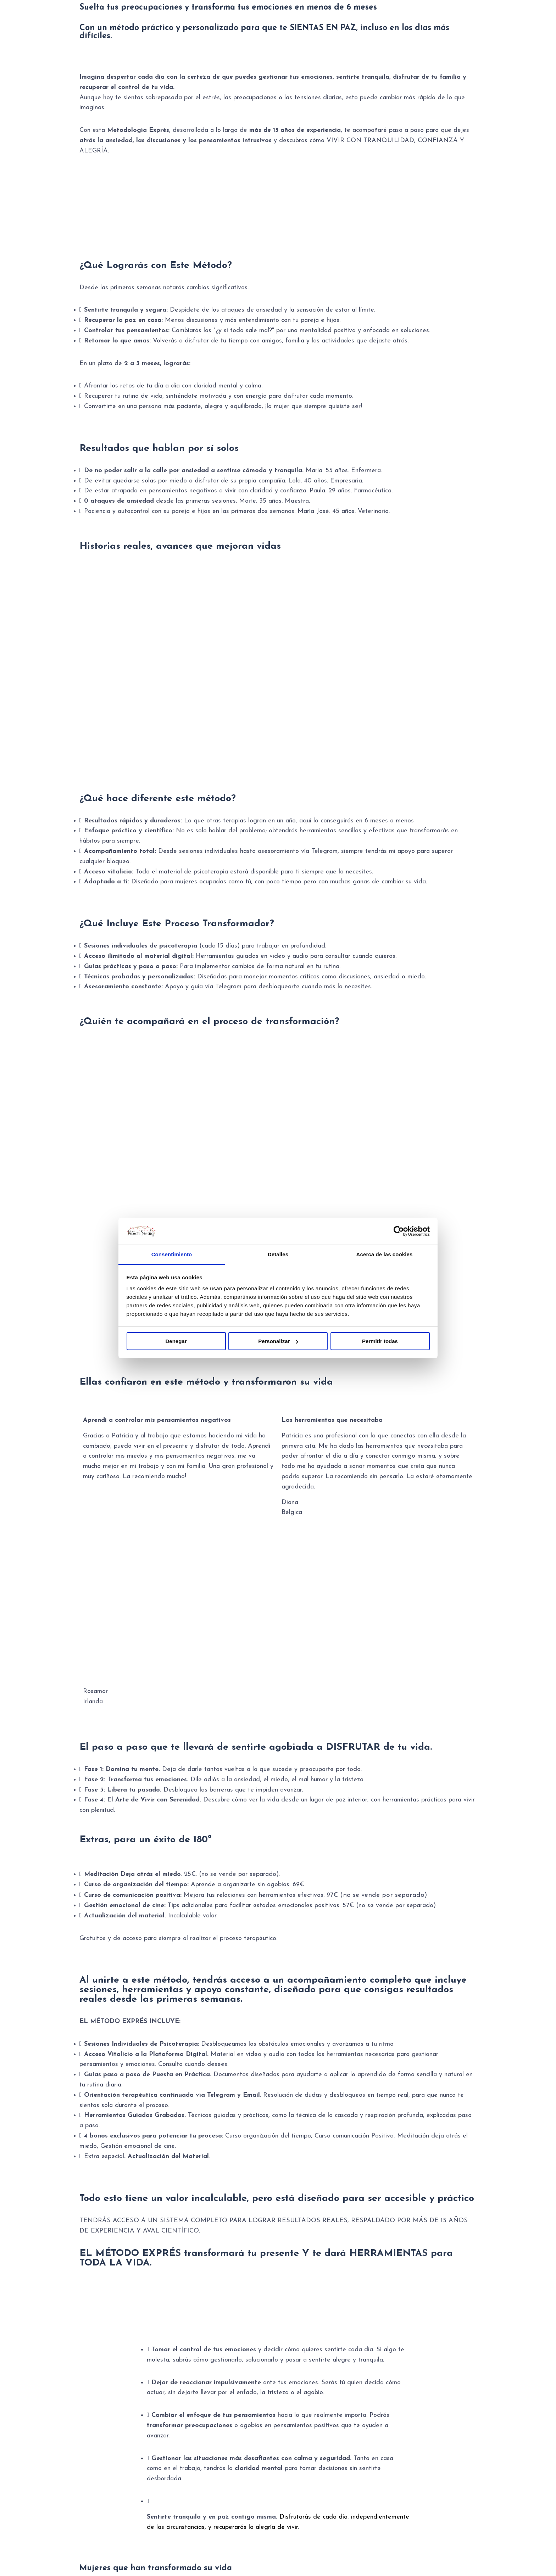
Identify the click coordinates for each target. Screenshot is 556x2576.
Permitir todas (380, 1341)
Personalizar (278, 1341)
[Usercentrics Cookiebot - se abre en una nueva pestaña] (399, 1230)
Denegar (176, 1341)
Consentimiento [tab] (171, 1254)
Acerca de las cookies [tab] (384, 1254)
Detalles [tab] (278, 1254)
